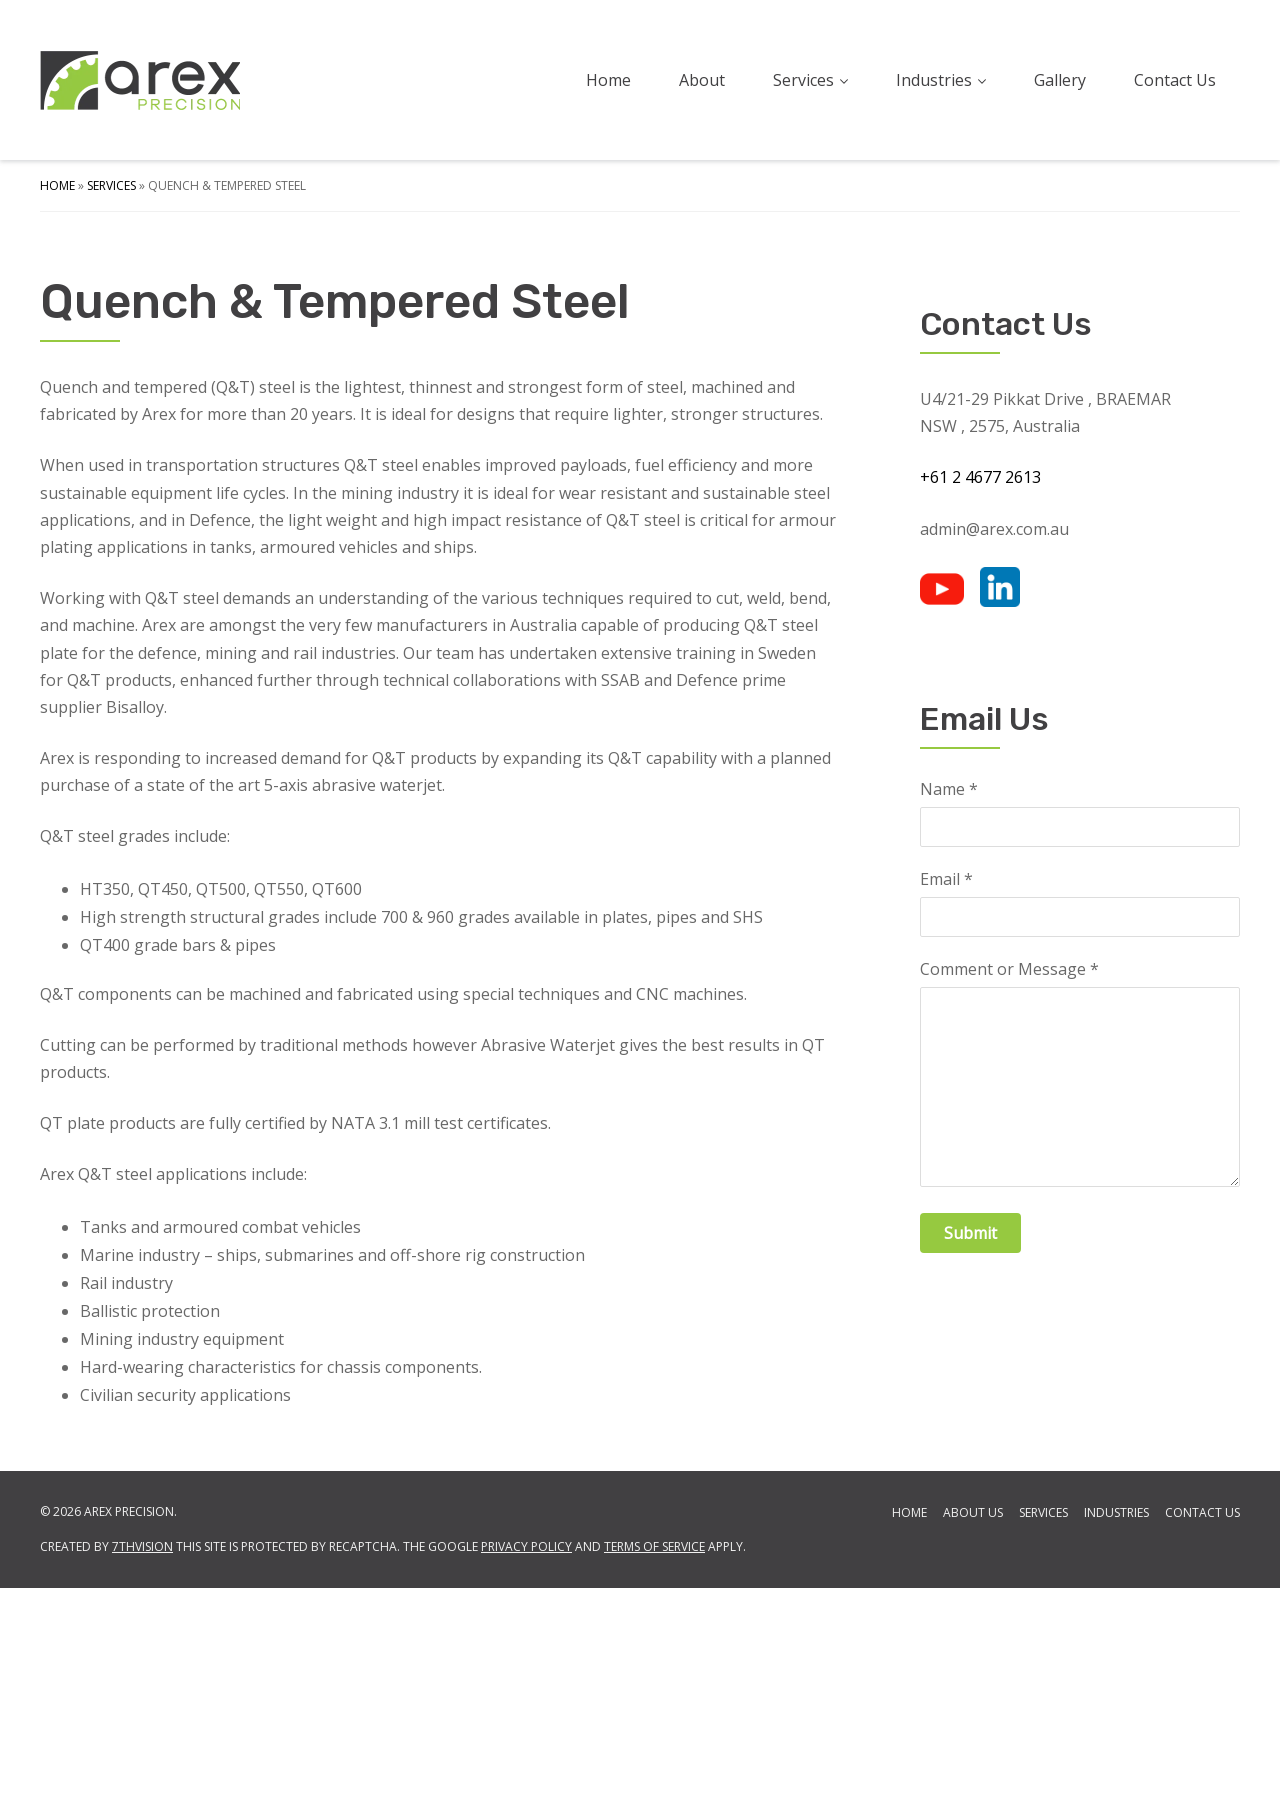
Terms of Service (654, 1758)
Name (949, 1002)
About (702, 80)
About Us (973, 1724)
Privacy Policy (526, 1758)
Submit (970, 1445)
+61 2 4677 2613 (980, 690)
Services (810, 80)
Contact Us (1175, 80)
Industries (941, 80)
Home (608, 80)
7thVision (142, 1758)
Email (946, 1092)
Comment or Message (1009, 1182)
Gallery (1060, 80)
